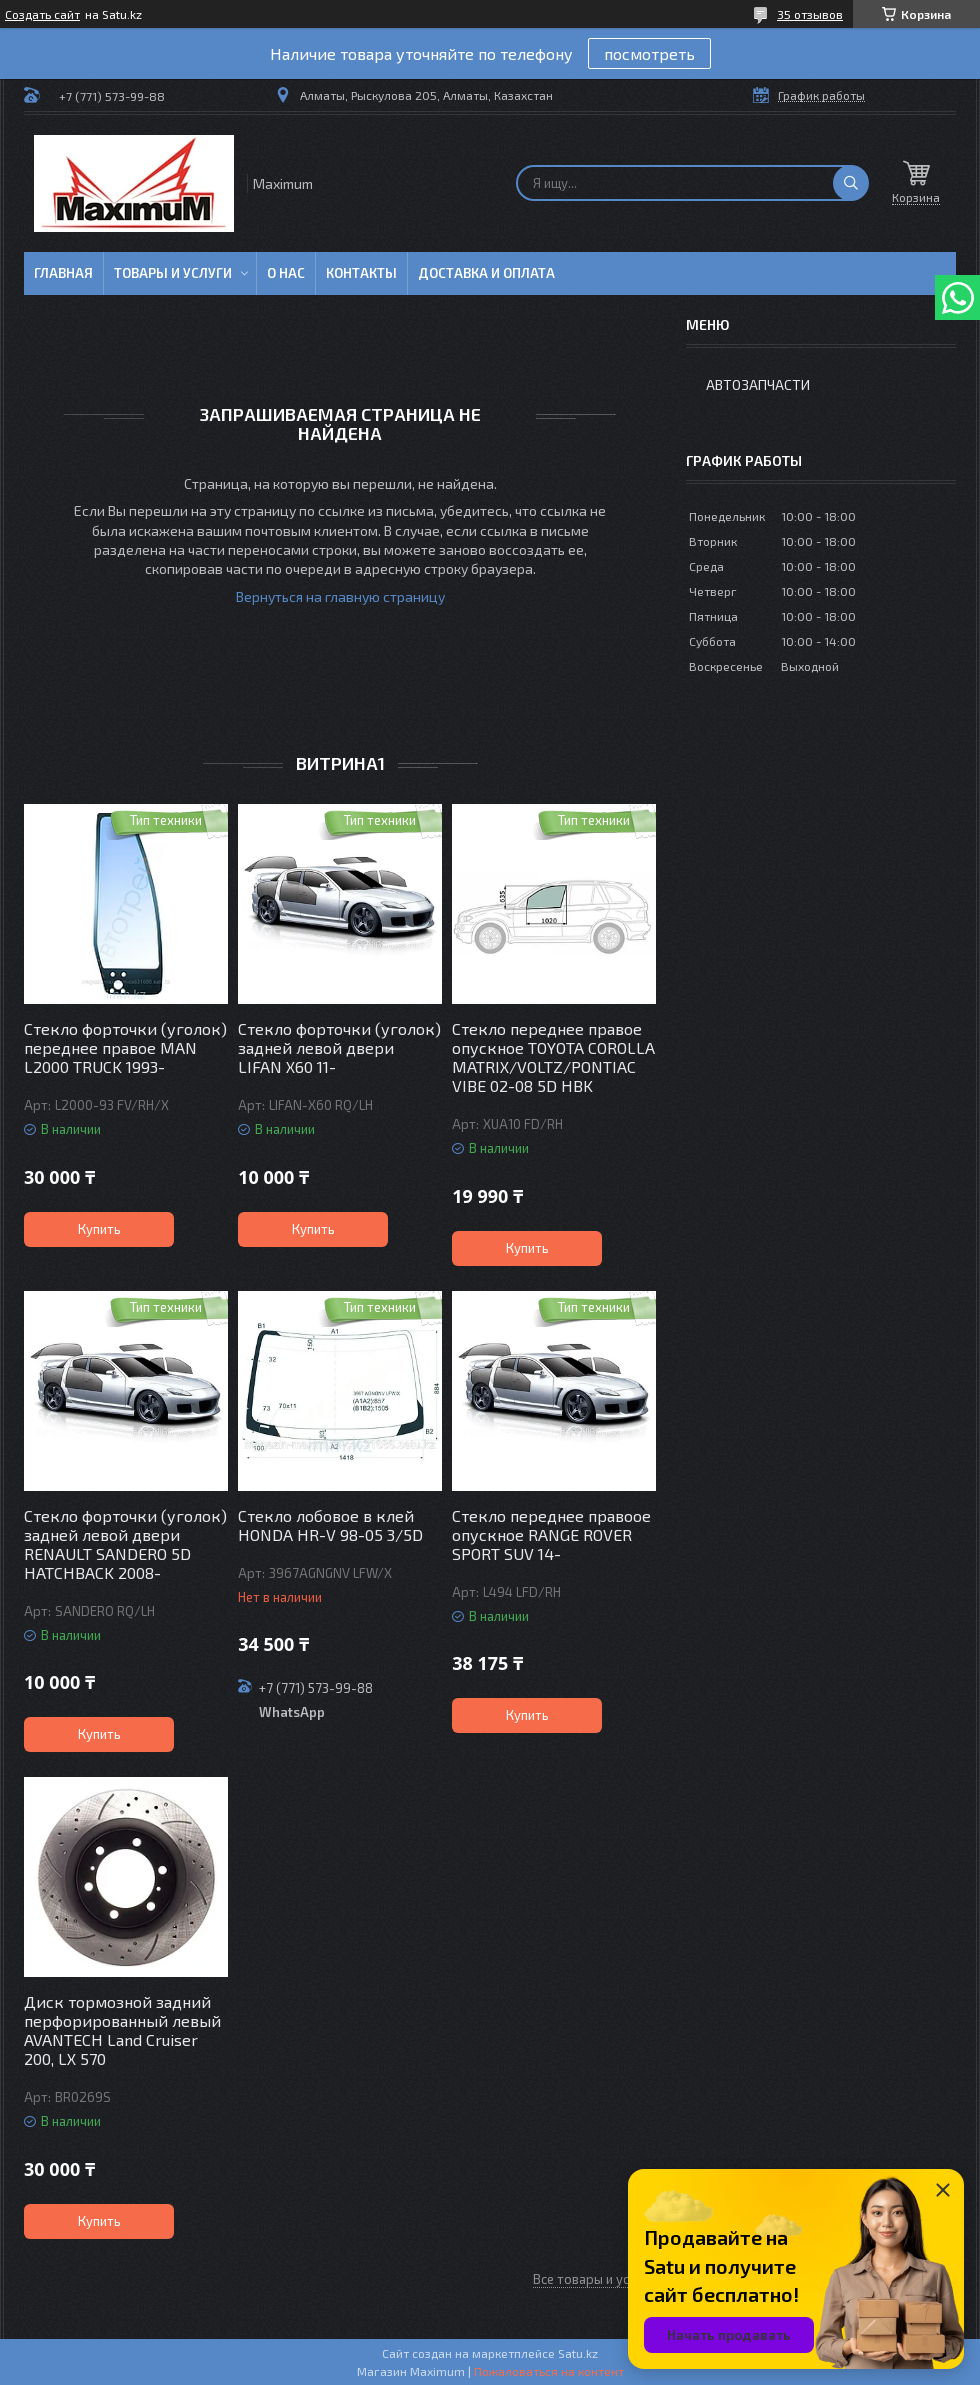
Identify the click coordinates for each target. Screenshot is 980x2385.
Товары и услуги (173, 273)
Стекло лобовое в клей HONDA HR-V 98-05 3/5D (330, 1525)
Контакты (361, 273)
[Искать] (851, 183)
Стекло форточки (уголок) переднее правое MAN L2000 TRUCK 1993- (125, 1047)
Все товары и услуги (594, 2279)
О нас (286, 273)
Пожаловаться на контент (549, 2371)
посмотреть (649, 53)
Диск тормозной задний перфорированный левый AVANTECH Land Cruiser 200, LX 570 (122, 2030)
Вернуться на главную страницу (340, 596)
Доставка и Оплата (486, 273)
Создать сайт (42, 14)
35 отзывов (810, 14)
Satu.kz (578, 2353)
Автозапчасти (758, 384)
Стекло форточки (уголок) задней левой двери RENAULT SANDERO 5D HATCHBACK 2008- (125, 1544)
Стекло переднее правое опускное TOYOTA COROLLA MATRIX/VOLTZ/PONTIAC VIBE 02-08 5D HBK (553, 1057)
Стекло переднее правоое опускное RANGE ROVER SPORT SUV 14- (551, 1534)
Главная (63, 273)
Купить (99, 1229)
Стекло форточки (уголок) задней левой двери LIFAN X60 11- (339, 1047)
